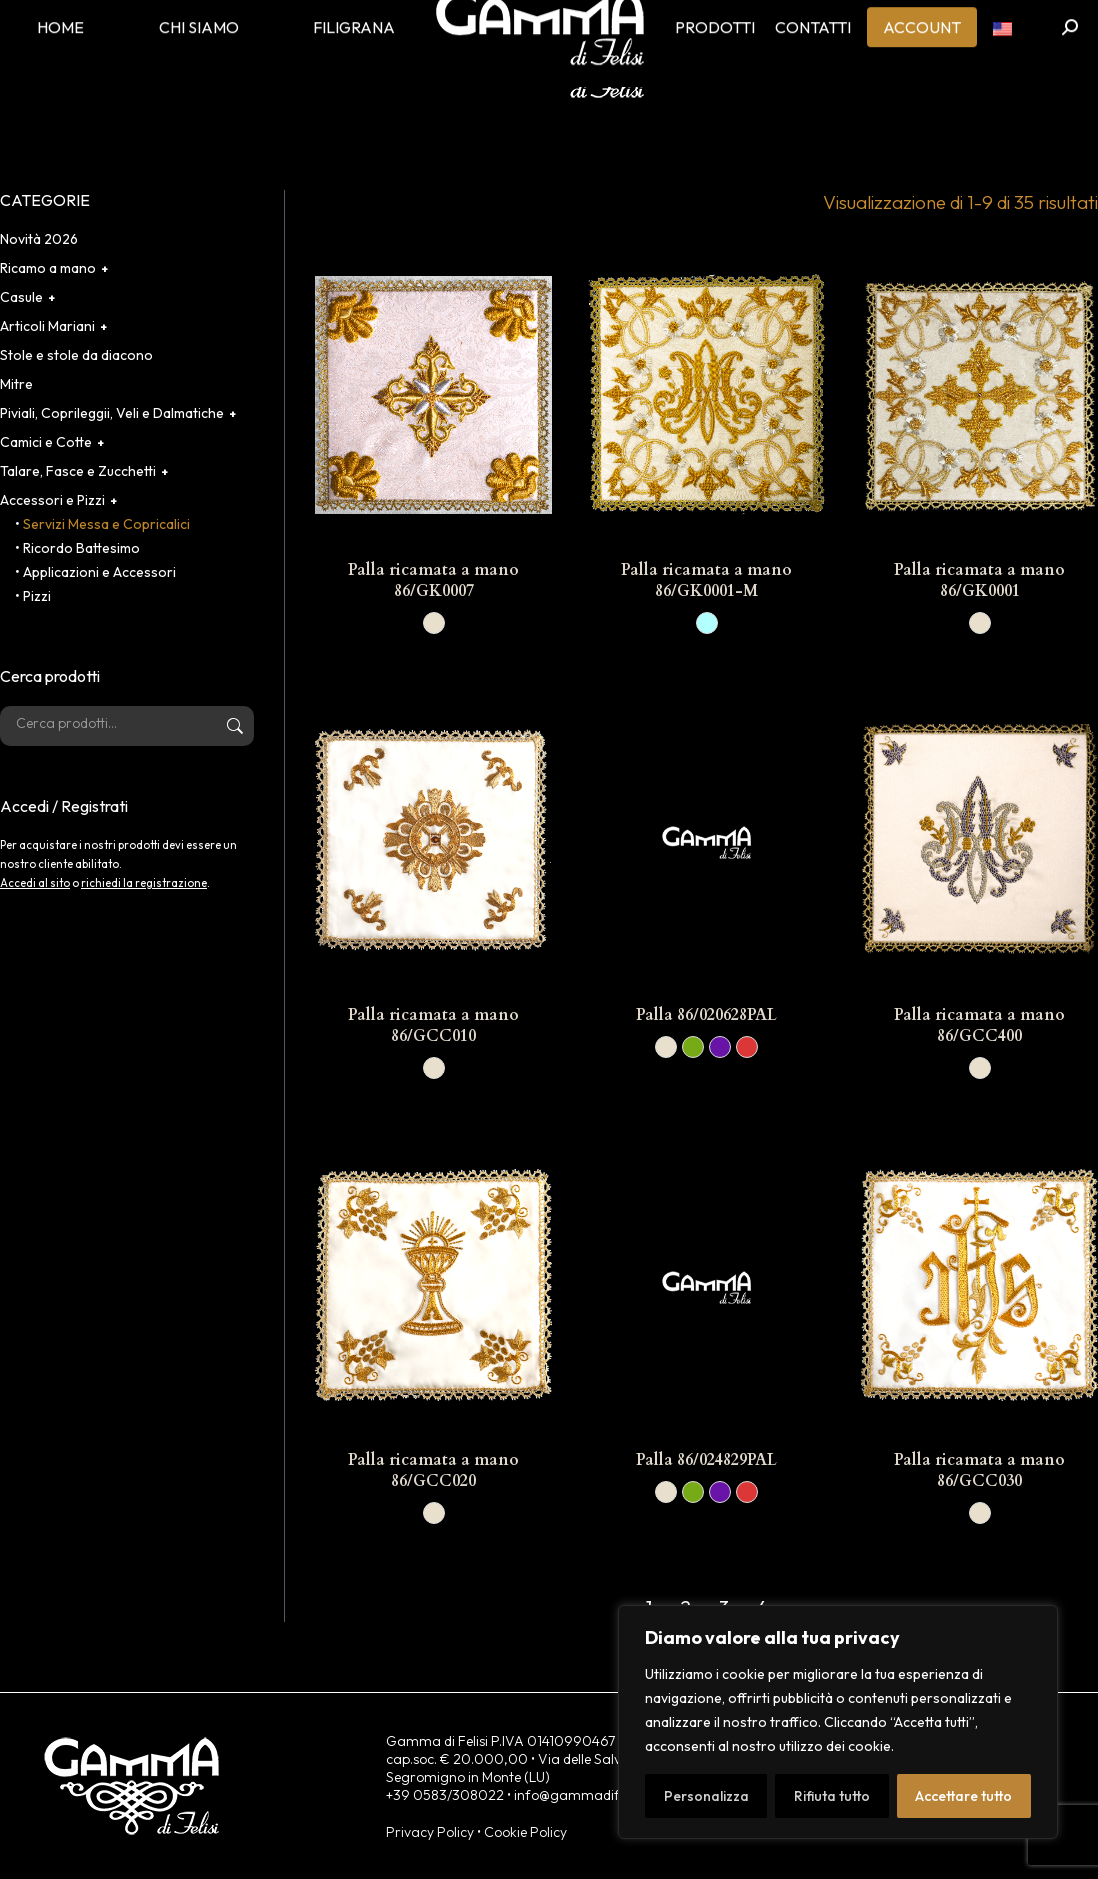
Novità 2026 (39, 239)
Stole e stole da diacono (76, 355)
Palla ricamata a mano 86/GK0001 (979, 580)
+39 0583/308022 (445, 1795)
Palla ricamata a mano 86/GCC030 (979, 1470)
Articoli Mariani (47, 326)
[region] (838, 1722)
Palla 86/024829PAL (706, 1460)
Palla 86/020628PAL (706, 1015)
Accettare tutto (963, 1796)
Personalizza (706, 1796)
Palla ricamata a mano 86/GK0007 (433, 580)
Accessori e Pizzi (52, 500)
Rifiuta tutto (832, 1796)
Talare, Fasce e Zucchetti (78, 471)
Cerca (233, 726)
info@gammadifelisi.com (593, 1795)
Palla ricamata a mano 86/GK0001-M (706, 580)
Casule (21, 297)
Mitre (16, 384)
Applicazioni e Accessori (99, 572)
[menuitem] (1002, 60)
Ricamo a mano (48, 268)
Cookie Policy (525, 1832)
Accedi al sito (35, 883)
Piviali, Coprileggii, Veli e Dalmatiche (112, 413)
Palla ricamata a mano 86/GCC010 (433, 1025)
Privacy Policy (430, 1832)
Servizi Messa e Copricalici (106, 524)
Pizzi (37, 596)
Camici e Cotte (46, 442)
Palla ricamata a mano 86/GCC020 (433, 1470)
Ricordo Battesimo (81, 548)
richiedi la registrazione (144, 883)
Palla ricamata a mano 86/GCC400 (979, 1025)
